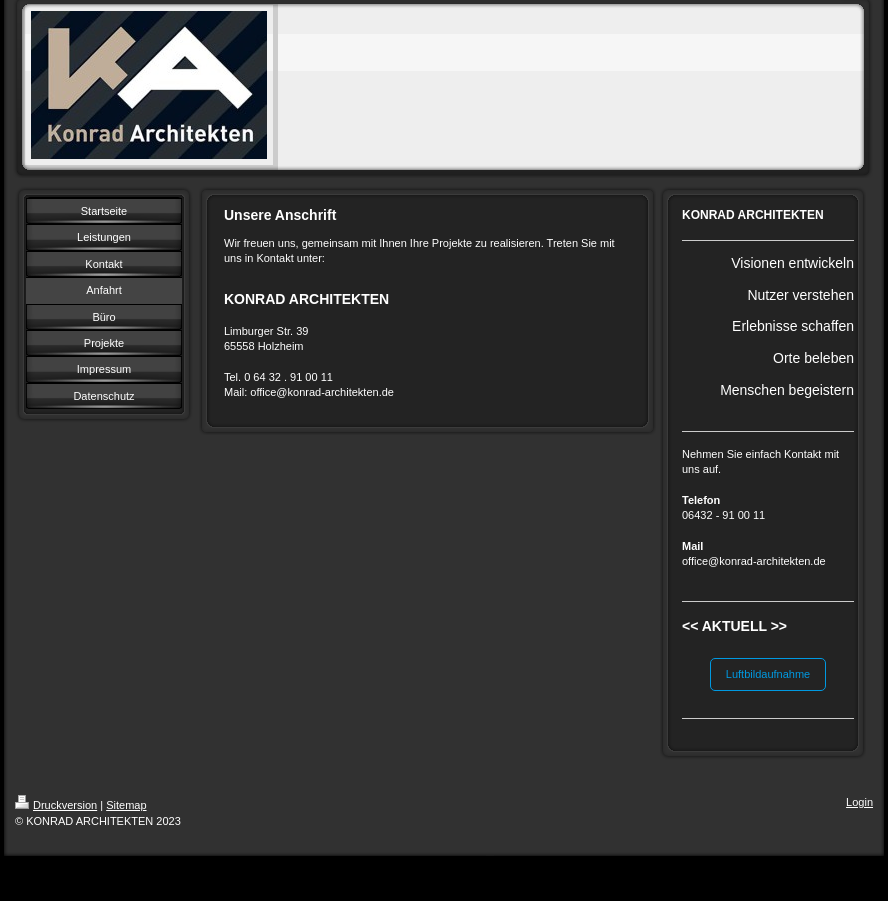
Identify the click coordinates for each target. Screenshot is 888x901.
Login (859, 802)
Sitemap (126, 805)
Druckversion (56, 805)
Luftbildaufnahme (768, 674)
